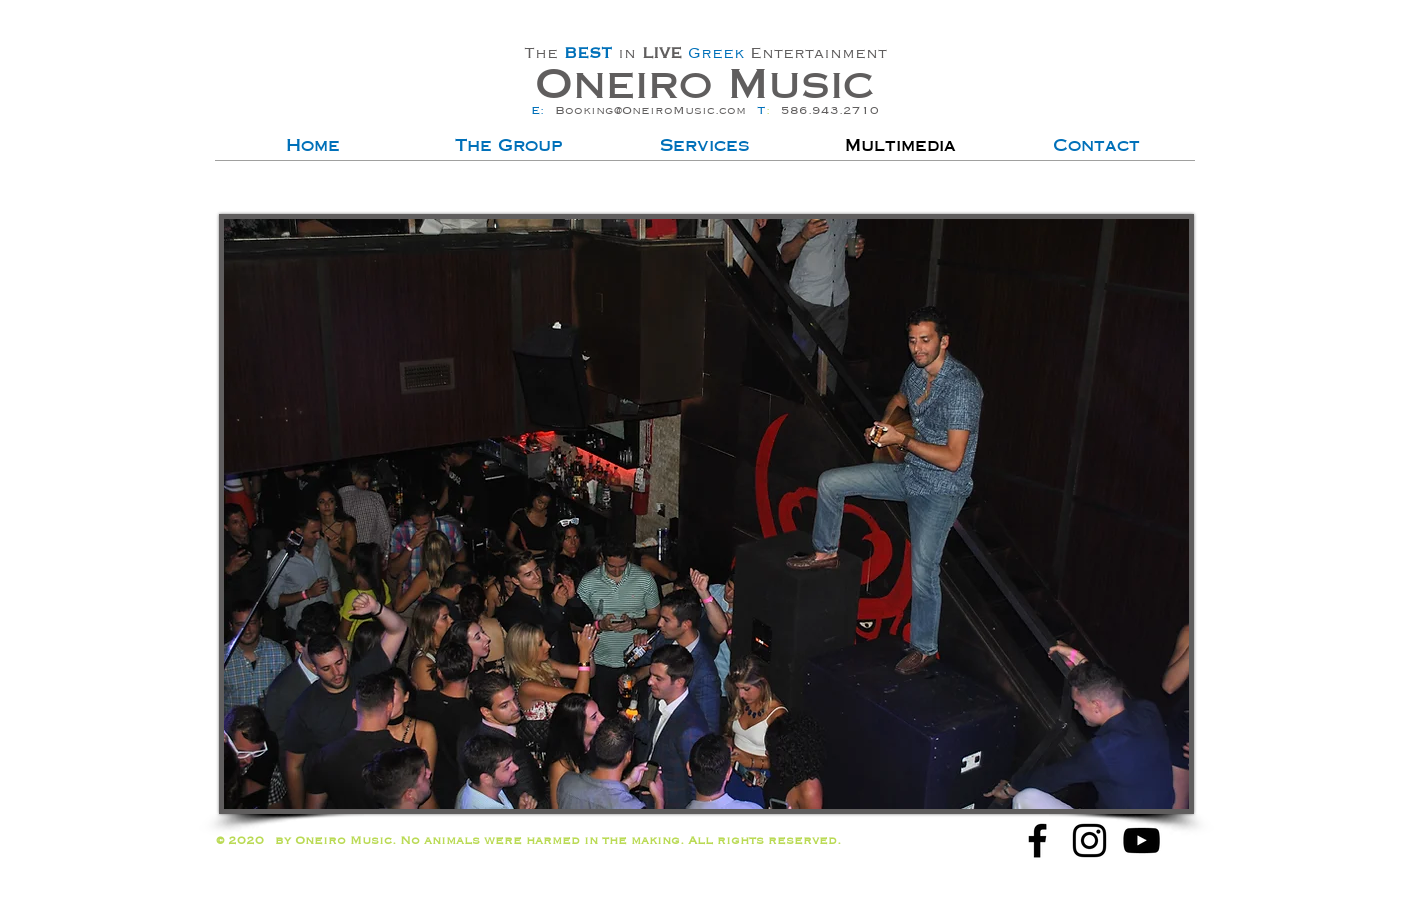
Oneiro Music (704, 84)
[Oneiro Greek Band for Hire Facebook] (1037, 840)
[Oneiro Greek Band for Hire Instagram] (1089, 840)
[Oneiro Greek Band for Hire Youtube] (1141, 840)
